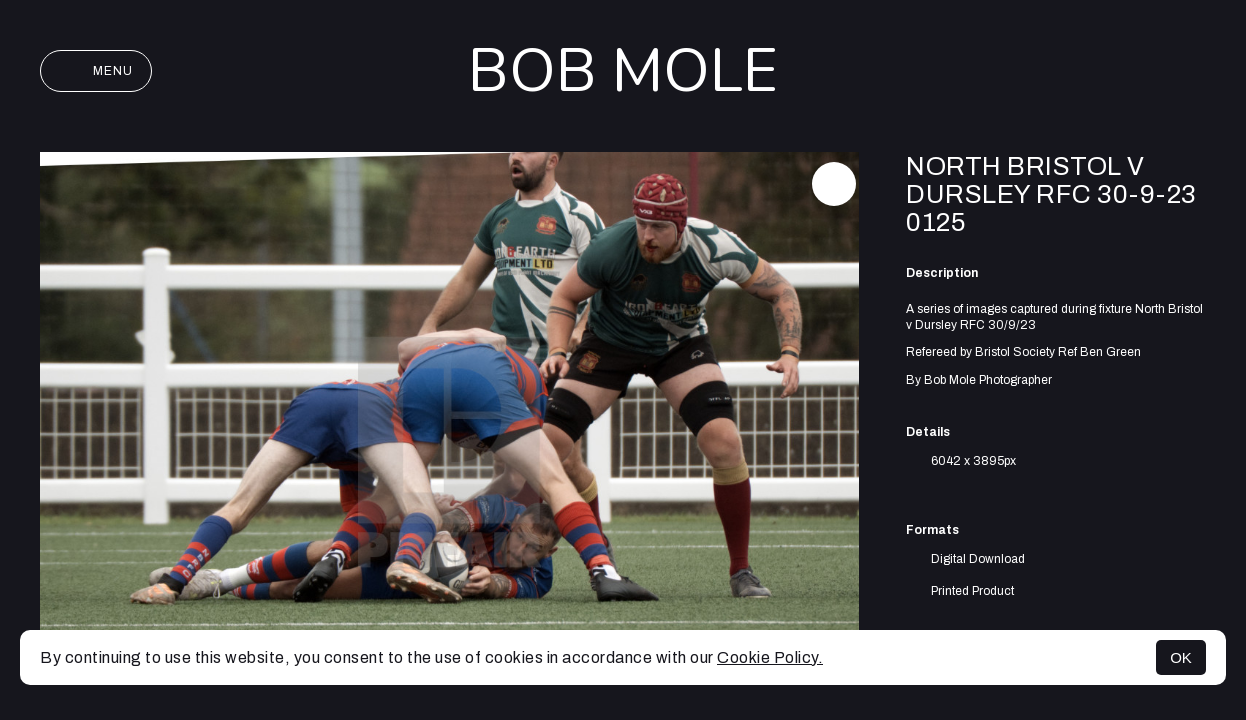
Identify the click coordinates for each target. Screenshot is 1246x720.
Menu (96, 71)
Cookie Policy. (770, 657)
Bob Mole (623, 71)
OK (1181, 657)
